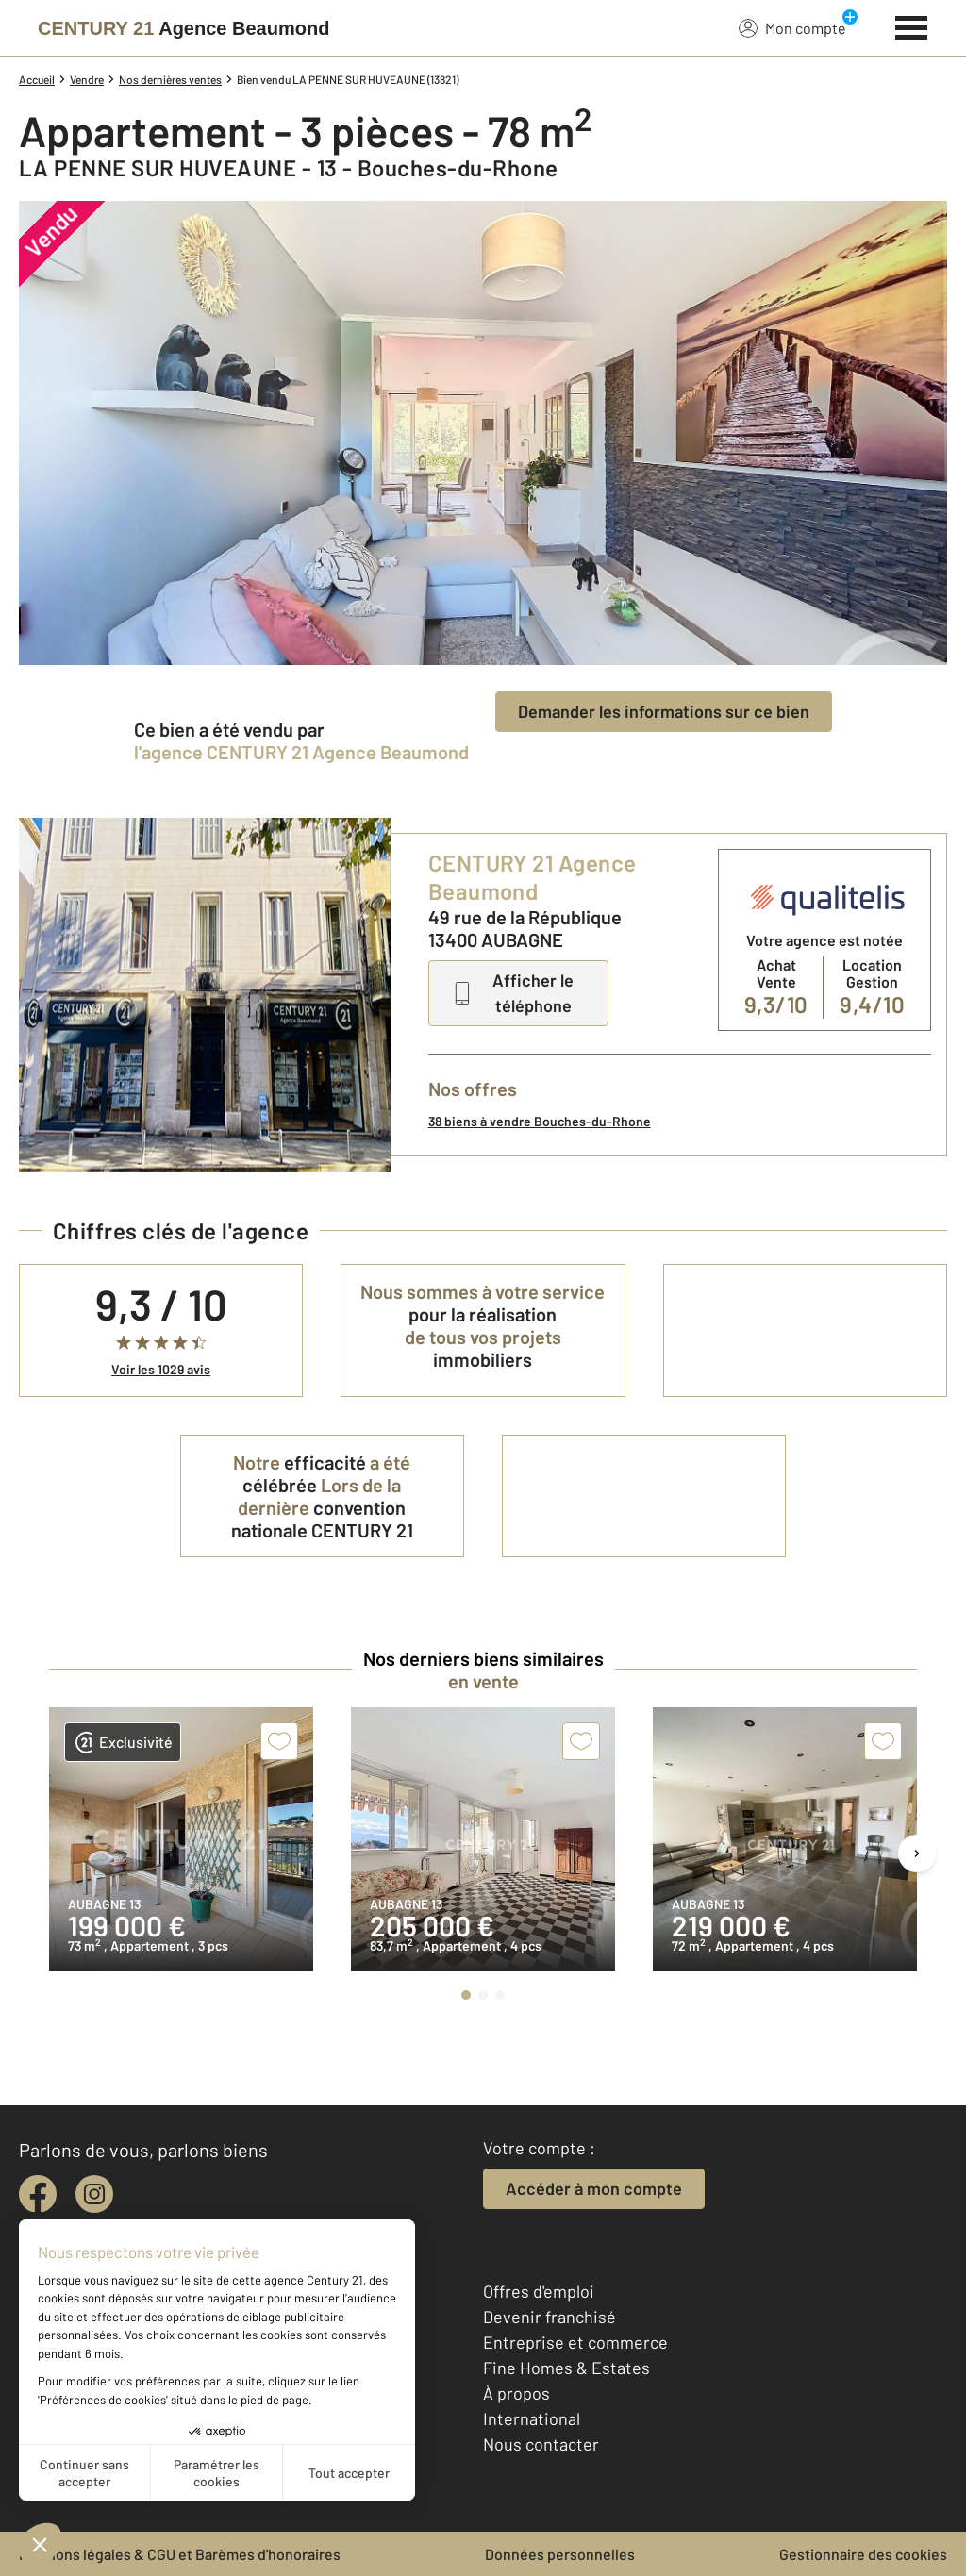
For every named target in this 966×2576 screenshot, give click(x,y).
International (531, 2418)
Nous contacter (541, 2444)
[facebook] (38, 2194)
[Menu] (911, 25)
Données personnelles (560, 2554)
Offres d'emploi (538, 2291)
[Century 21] (183, 28)
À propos (516, 2393)
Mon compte (792, 27)
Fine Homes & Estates (566, 2367)
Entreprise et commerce (575, 2342)
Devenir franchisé (549, 2316)
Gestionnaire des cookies (863, 2554)
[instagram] (94, 2194)
